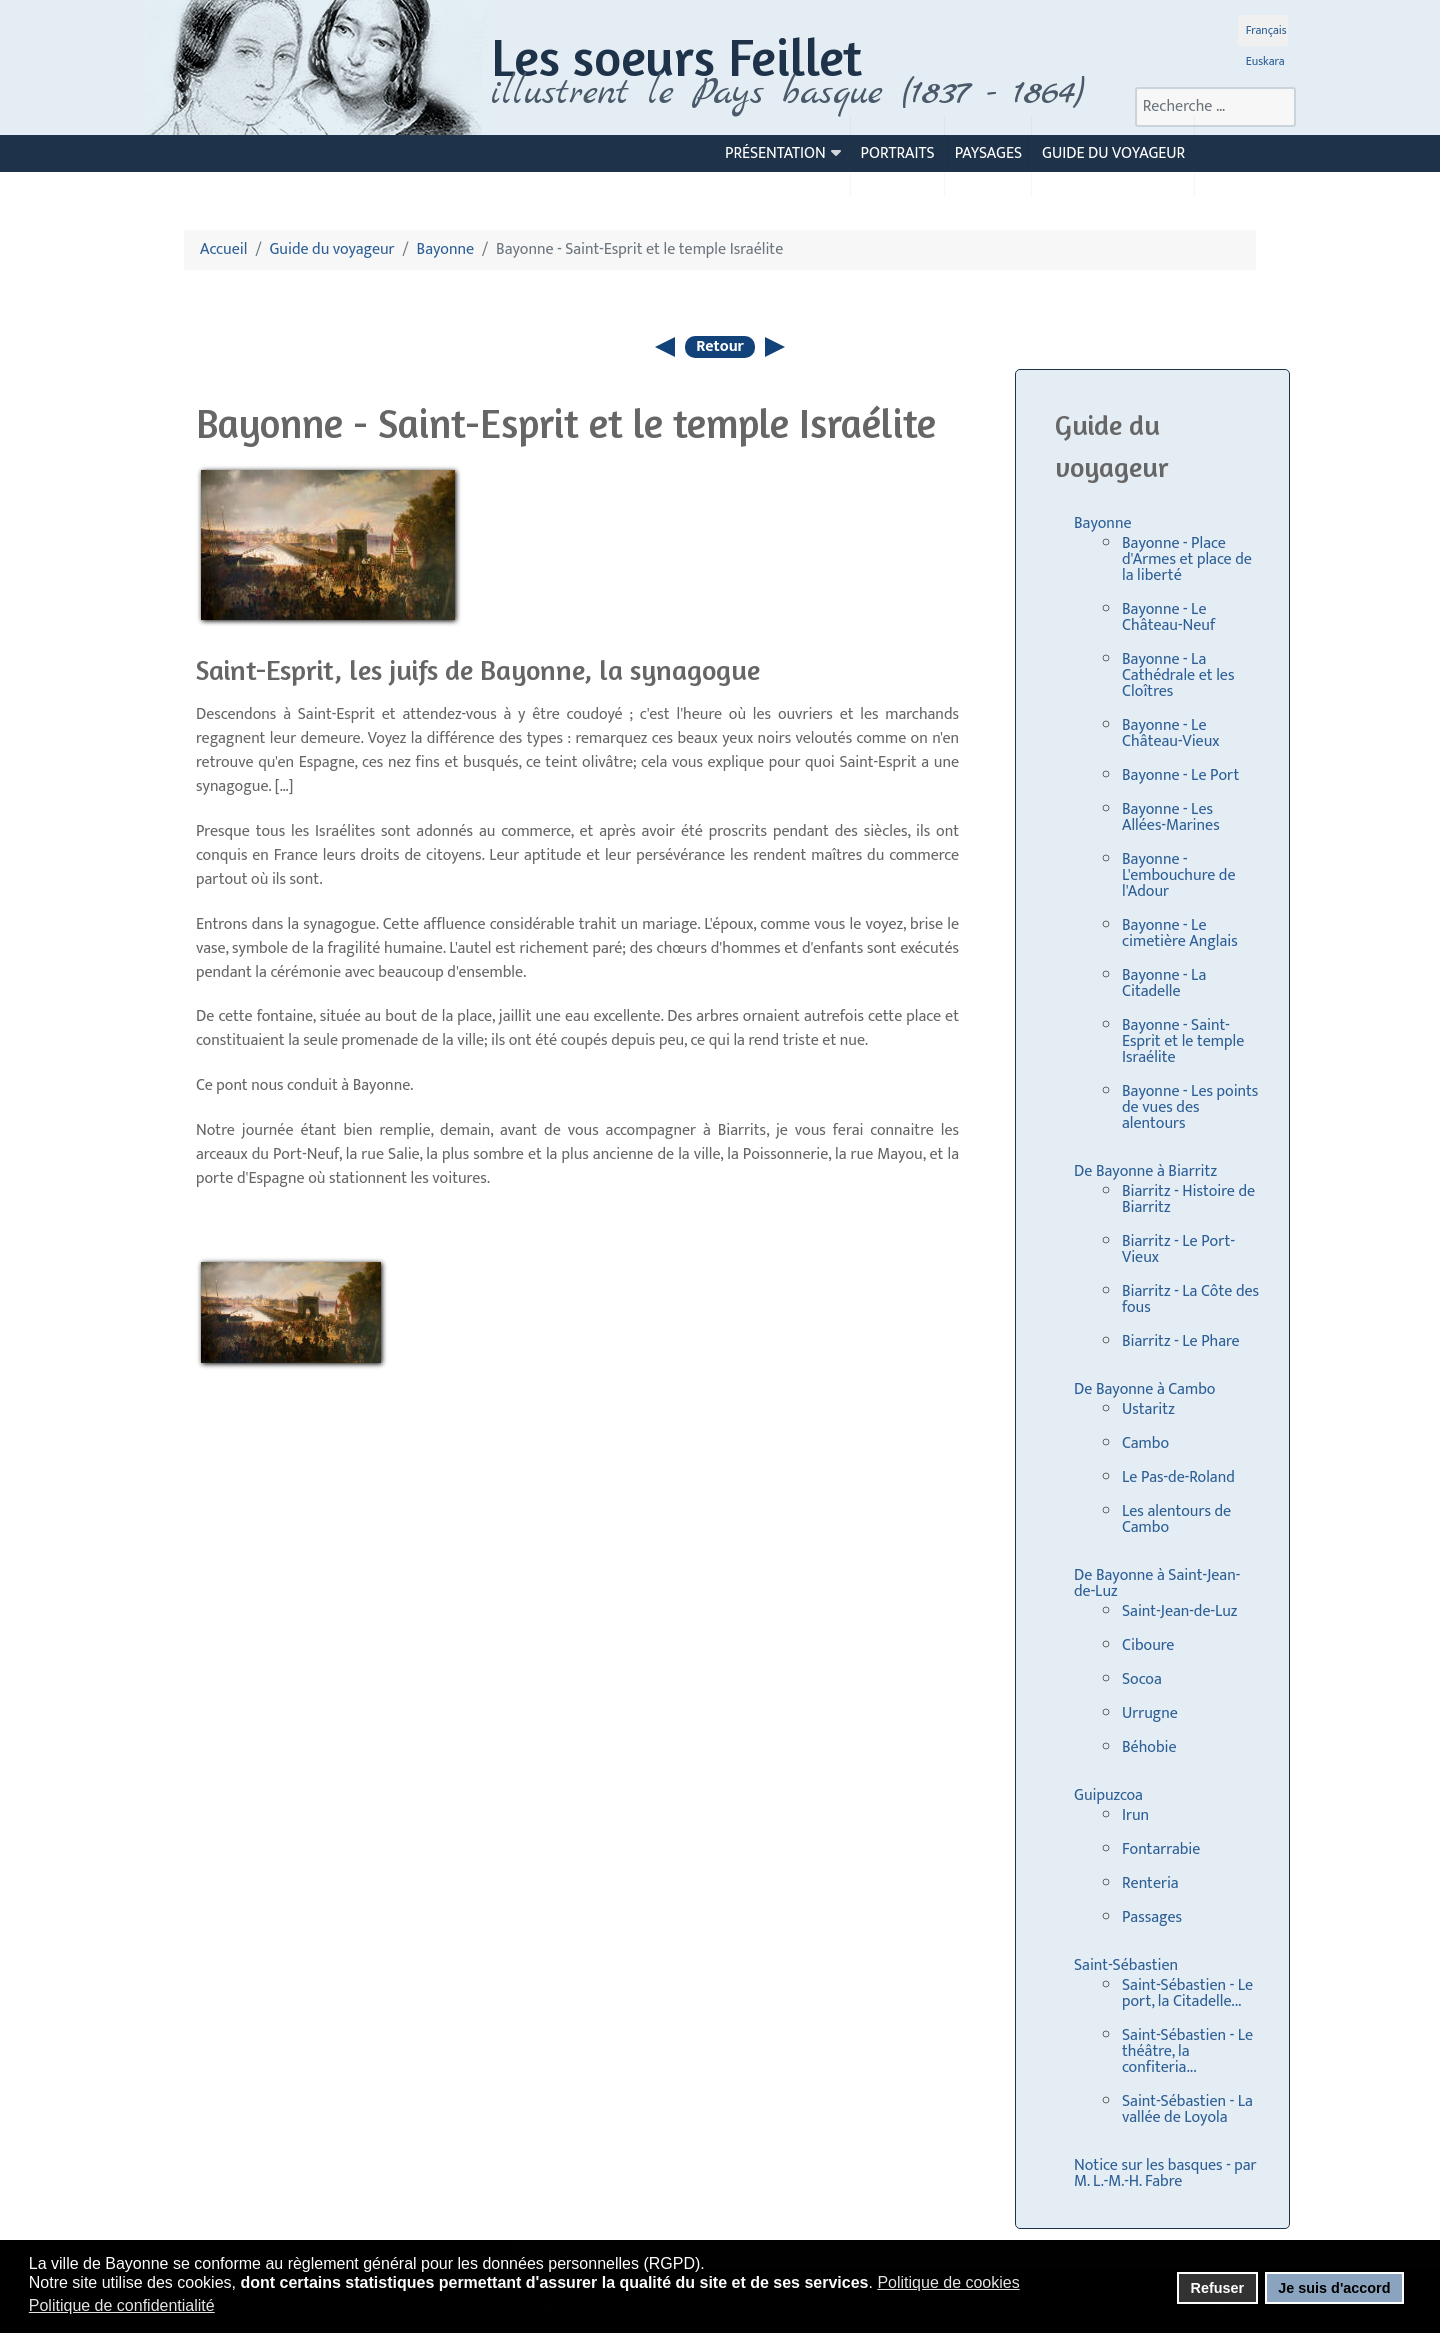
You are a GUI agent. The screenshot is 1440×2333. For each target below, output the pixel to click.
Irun (1135, 1815)
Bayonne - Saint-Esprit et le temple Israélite (1183, 1041)
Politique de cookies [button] (948, 2282)
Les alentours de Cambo (1176, 1519)
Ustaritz (1148, 1409)
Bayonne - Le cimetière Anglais (1180, 933)
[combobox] (1215, 107)
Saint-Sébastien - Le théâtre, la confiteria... (1187, 2051)
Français (1266, 30)
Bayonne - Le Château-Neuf (1168, 617)
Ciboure (1148, 1645)
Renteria (1150, 1883)
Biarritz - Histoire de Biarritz (1188, 1199)
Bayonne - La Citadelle (1164, 983)
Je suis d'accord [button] (1334, 2288)
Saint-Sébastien (1126, 1965)
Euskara (1265, 61)
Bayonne (1103, 523)
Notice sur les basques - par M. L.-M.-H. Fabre (1165, 2173)
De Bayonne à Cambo (1144, 1389)
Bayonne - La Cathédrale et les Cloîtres (1178, 675)
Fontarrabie (1161, 1849)
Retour (720, 347)
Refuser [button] (1217, 2288)
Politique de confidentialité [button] (122, 2305)
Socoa (1142, 1679)
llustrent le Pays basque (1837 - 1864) (793, 93)
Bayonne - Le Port (1180, 775)
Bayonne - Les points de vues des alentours (1190, 1107)
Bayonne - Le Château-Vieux (1170, 733)
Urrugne (1150, 1713)
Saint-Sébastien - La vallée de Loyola (1187, 2109)
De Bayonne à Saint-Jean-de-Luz (1157, 1583)
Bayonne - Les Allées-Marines (1171, 817)
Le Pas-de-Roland (1178, 1477)
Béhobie (1149, 1747)
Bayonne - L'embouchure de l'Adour (1178, 875)
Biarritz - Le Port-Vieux (1178, 1249)
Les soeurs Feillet (676, 56)
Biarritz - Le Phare (1181, 1341)
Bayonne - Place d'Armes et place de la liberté (1187, 559)
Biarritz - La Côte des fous (1190, 1299)
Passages (1152, 1917)
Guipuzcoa (1108, 1795)
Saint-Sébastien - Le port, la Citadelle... (1187, 1993)
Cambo (1145, 1443)
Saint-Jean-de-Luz (1179, 1611)
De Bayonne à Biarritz (1145, 1171)
